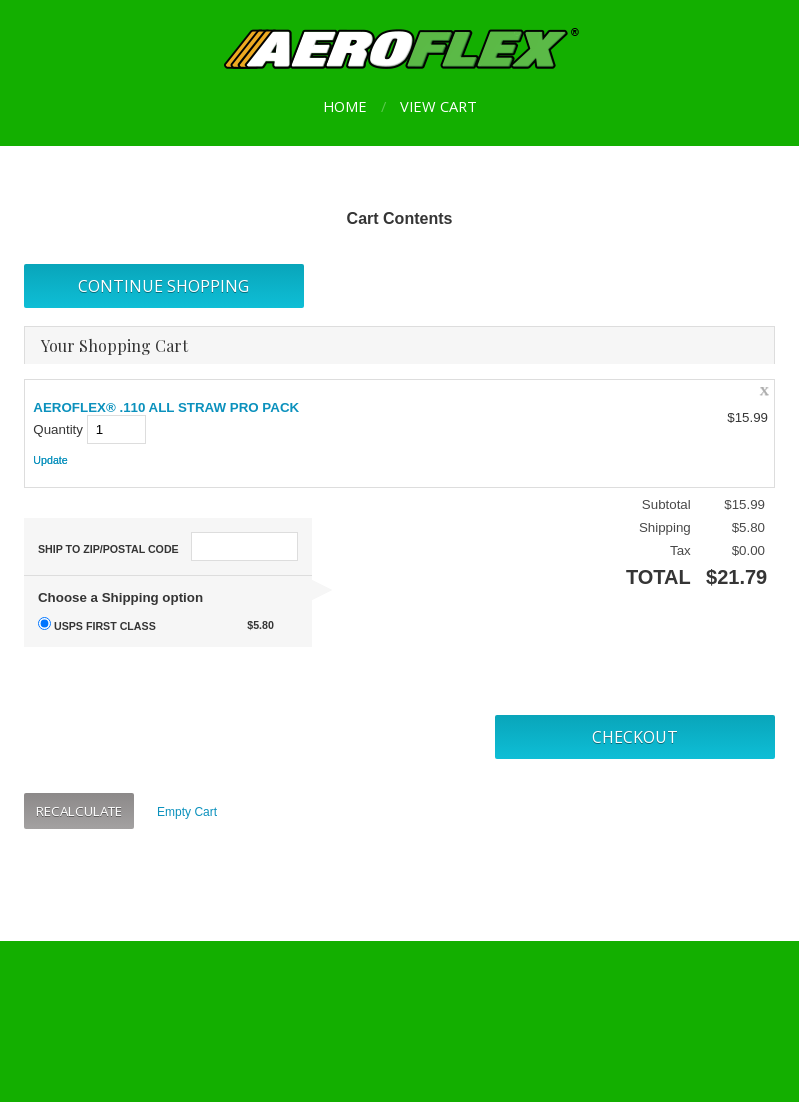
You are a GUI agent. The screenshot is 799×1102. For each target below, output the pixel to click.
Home (345, 106)
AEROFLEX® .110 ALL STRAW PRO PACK (166, 407)
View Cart (438, 106)
